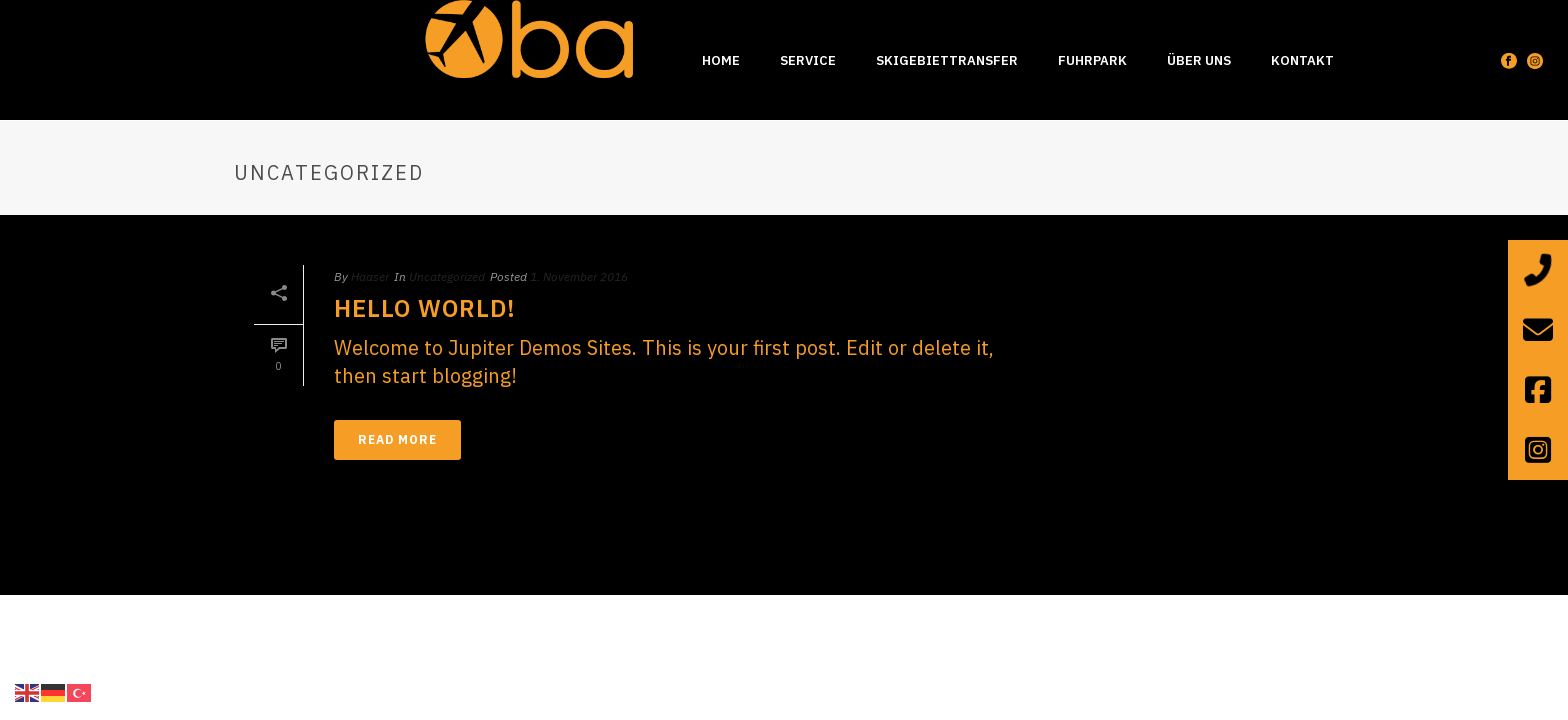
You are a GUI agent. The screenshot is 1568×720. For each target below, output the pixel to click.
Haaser (370, 276)
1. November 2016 (579, 276)
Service (808, 60)
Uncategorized (447, 276)
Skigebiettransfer (947, 60)
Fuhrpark (1092, 60)
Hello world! (425, 308)
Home (721, 60)
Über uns (1199, 60)
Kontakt (1302, 60)
